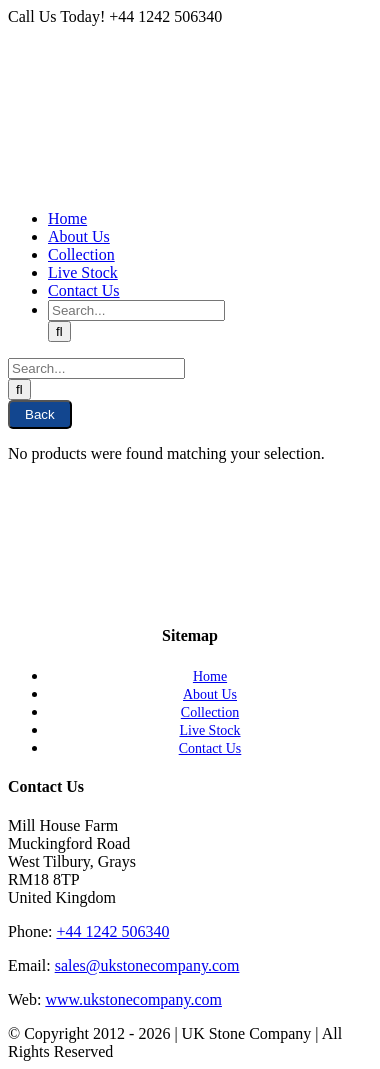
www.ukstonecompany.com (133, 999)
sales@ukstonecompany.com (147, 965)
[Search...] (136, 310)
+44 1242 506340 (112, 931)
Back (40, 414)
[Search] (59, 331)
